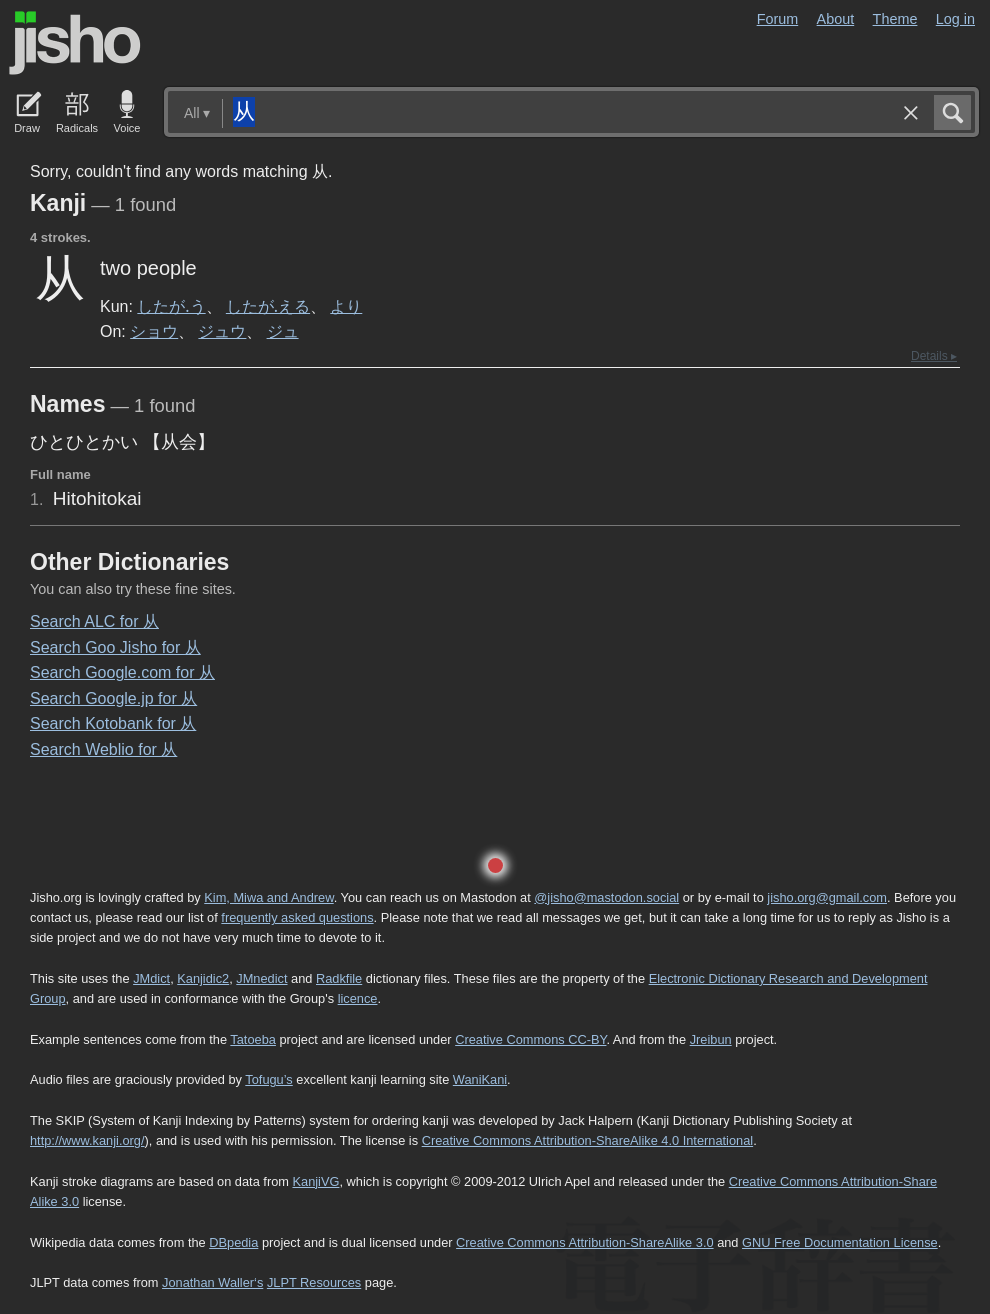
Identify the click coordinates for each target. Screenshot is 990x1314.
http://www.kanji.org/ (87, 1140)
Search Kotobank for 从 (113, 723)
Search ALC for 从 (94, 621)
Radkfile (339, 978)
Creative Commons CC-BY (530, 1039)
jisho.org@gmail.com (827, 897)
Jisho (75, 43)
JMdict (151, 978)
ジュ (283, 331)
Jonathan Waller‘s (212, 1282)
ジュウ (222, 331)
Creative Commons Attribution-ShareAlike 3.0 (584, 1242)
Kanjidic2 (203, 978)
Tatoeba (253, 1039)
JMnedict (261, 978)
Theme (895, 19)
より (346, 306)
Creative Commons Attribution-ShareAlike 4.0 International (587, 1140)
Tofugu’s (268, 1079)
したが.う (171, 306)
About (836, 19)
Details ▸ (934, 356)
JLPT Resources (314, 1282)
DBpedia (233, 1242)
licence (358, 998)
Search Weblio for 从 (103, 749)
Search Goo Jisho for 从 (115, 647)
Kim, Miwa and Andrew (268, 897)
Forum (778, 19)
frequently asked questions (297, 917)
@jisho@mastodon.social (606, 897)
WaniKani (480, 1079)
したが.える (268, 306)
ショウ (154, 331)
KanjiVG (315, 1181)
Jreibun (711, 1039)
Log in (955, 19)
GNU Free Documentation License (840, 1242)
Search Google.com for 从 (122, 672)
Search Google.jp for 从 (113, 698)
